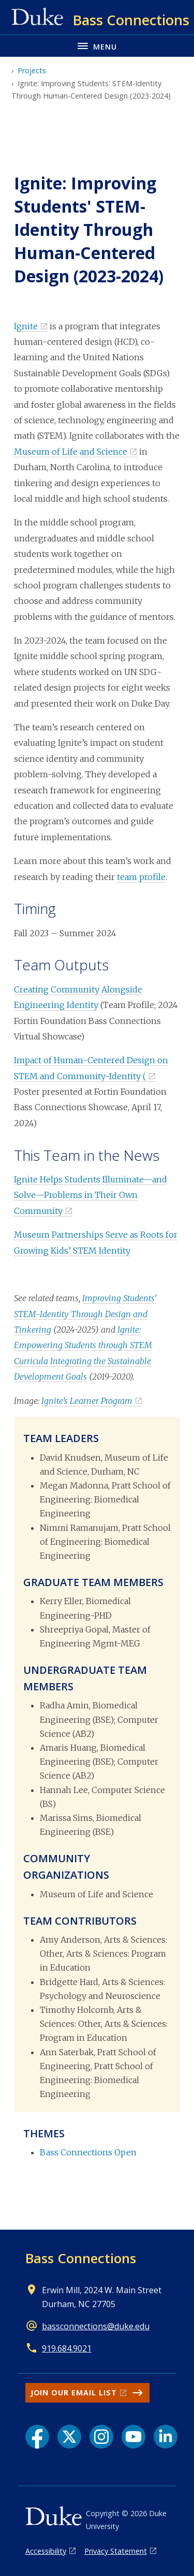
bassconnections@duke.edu (96, 2326)
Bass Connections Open (88, 2152)
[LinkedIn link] (165, 2437)
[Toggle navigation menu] (97, 46)
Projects (32, 70)
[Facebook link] (37, 2437)
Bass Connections (80, 2258)
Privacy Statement (115, 2551)
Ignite (26, 326)
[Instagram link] (101, 2437)
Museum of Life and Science (70, 451)
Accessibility (45, 2551)
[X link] (69, 2437)
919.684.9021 (67, 2348)
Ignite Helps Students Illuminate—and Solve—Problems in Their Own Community (90, 1195)
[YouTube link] (133, 2437)
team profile (141, 877)
